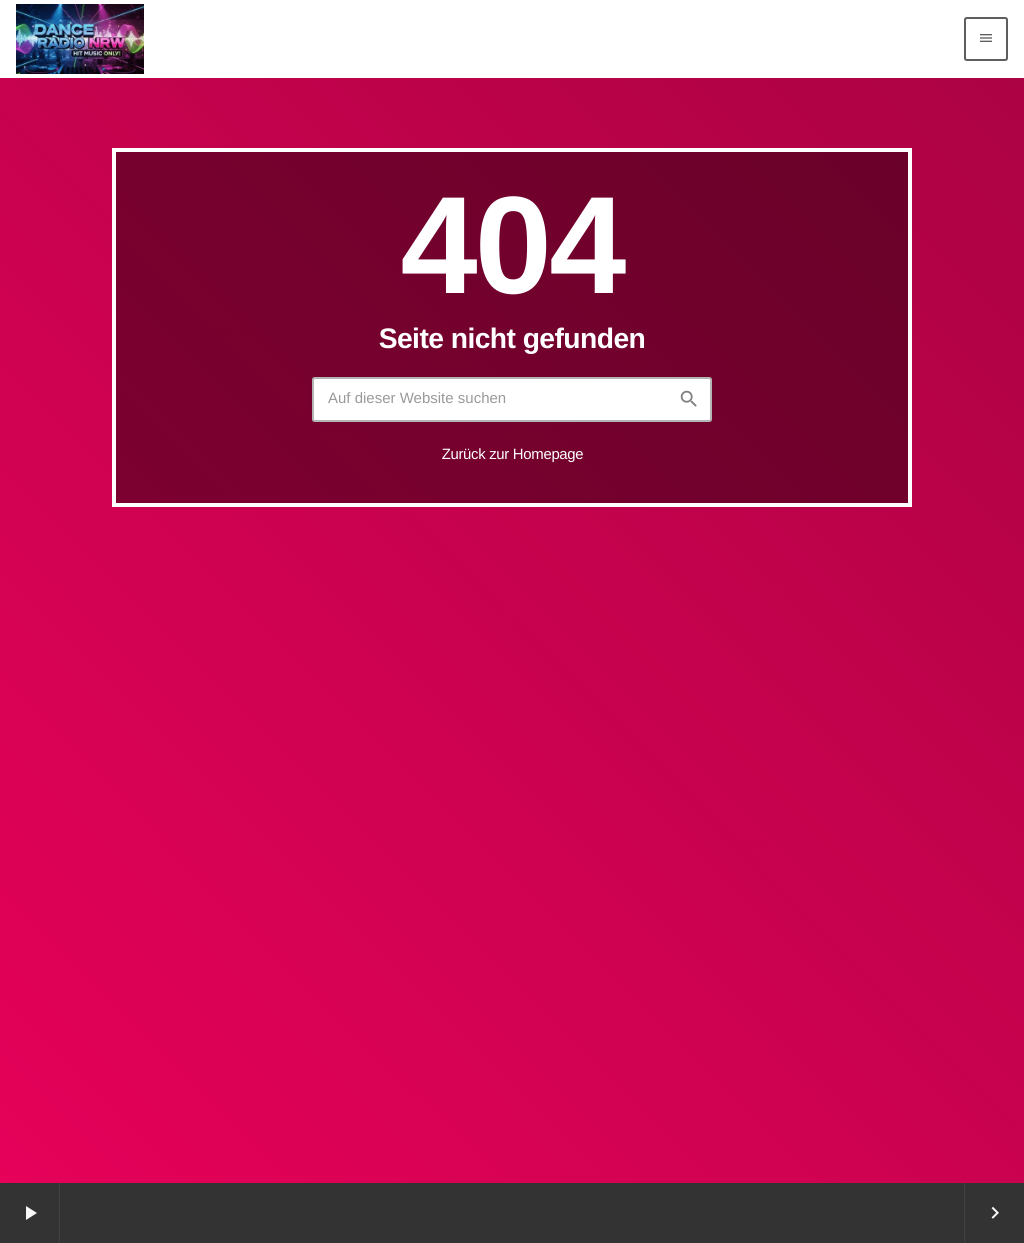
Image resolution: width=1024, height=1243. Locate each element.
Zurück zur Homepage (513, 454)
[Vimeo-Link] (80, 39)
